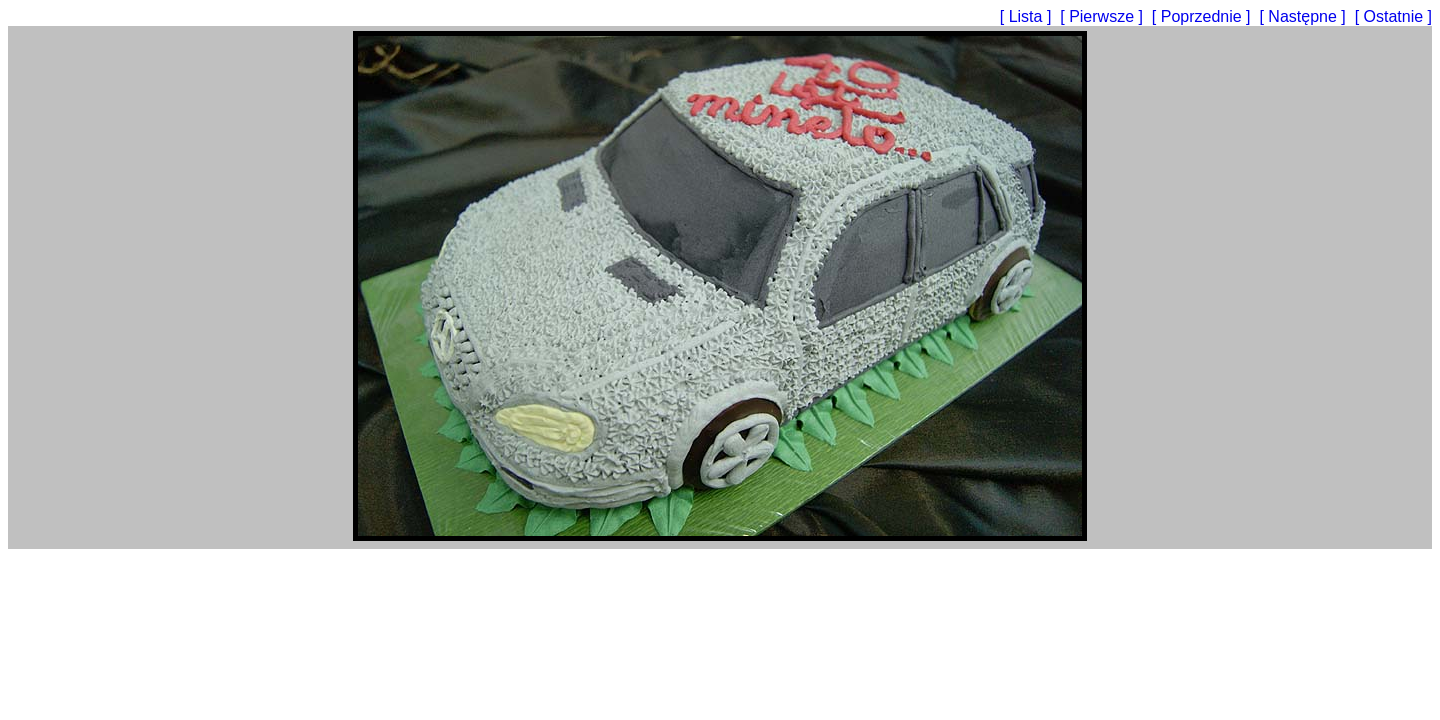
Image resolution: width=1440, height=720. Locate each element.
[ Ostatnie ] (1393, 16)
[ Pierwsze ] (1103, 16)
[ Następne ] (1304, 16)
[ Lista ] (1028, 16)
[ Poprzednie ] (1203, 16)
